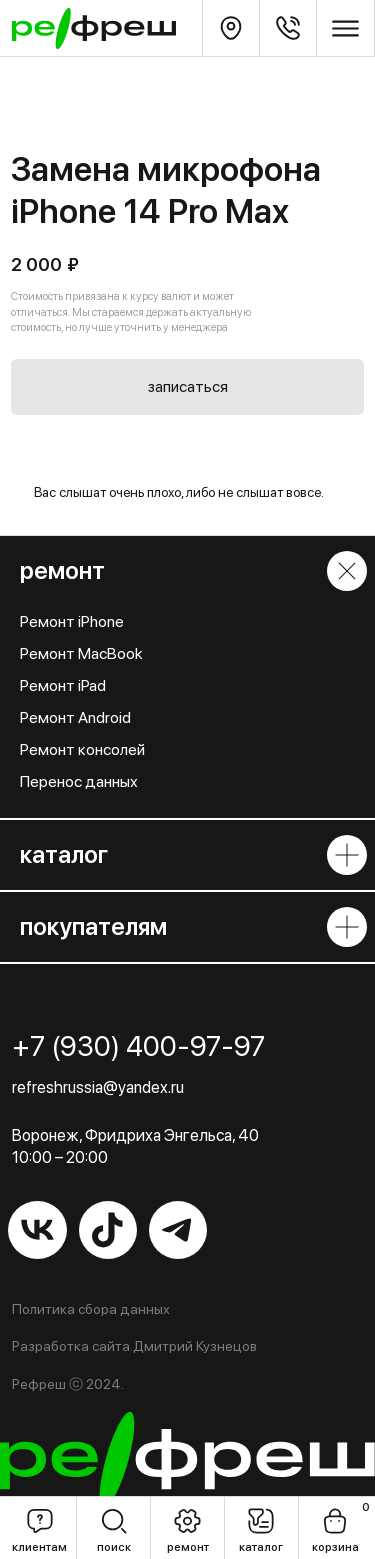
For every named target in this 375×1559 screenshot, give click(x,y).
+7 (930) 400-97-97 (138, 1046)
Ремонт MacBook (81, 653)
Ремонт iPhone (72, 621)
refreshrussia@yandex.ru (98, 1087)
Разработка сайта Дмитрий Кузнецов (134, 1346)
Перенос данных (79, 781)
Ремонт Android (75, 717)
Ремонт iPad (63, 685)
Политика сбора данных (91, 1309)
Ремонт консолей (82, 749)
